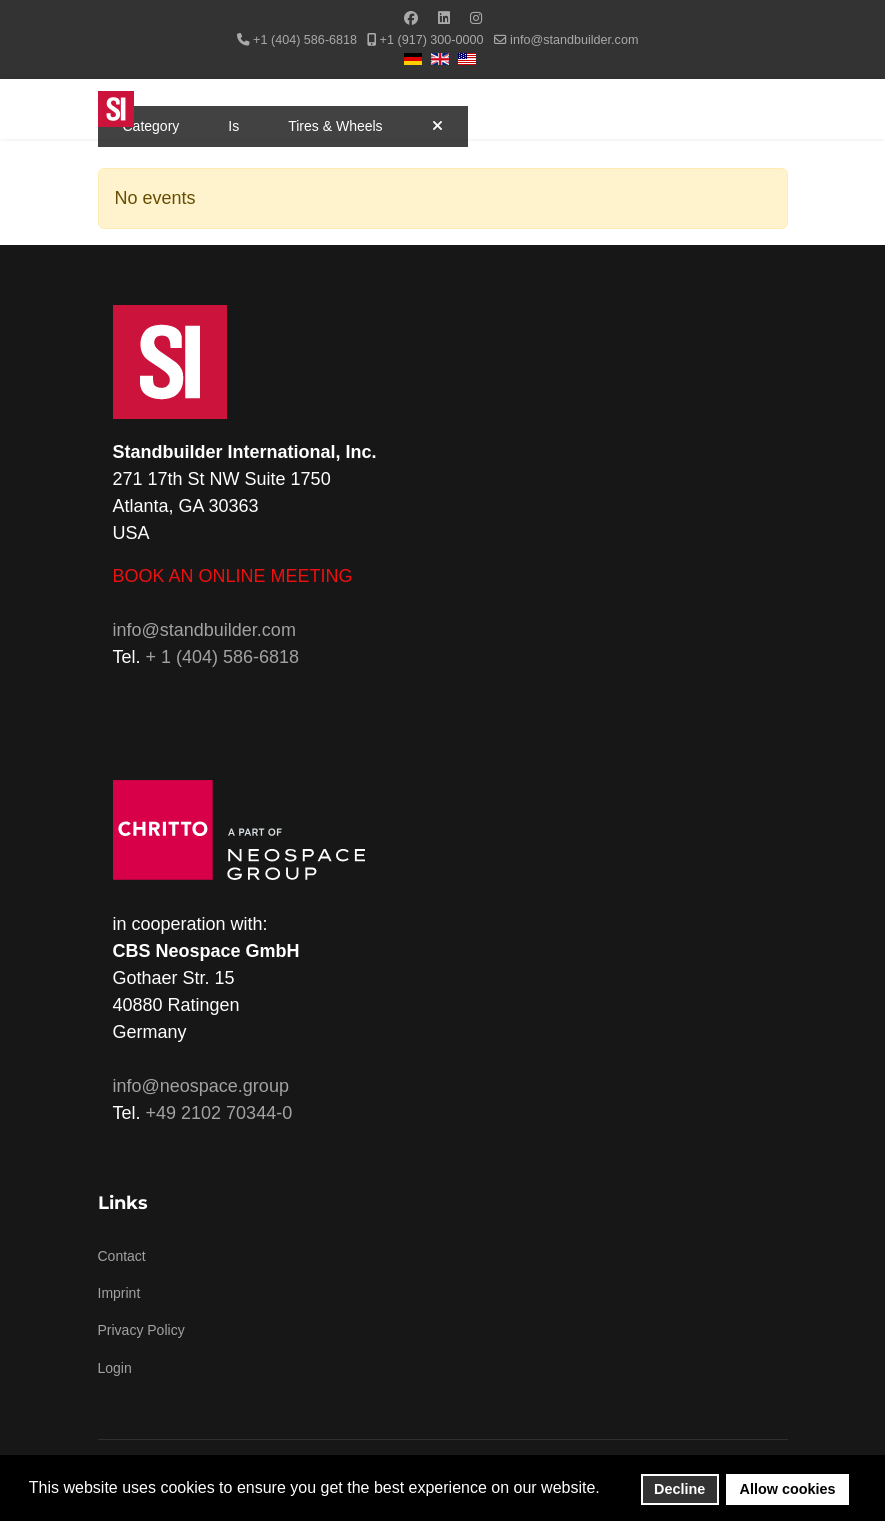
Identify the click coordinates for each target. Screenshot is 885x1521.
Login (115, 1368)
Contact (122, 1256)
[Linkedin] (444, 18)
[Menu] (775, 109)
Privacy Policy (141, 1330)
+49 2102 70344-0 (219, 1113)
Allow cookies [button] (788, 1489)
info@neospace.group (201, 1086)
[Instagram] (476, 18)
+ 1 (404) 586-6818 (223, 657)
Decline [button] (679, 1489)
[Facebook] (411, 18)
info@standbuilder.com (574, 40)
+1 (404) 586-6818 (305, 40)
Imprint (119, 1293)
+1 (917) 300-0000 (432, 40)
